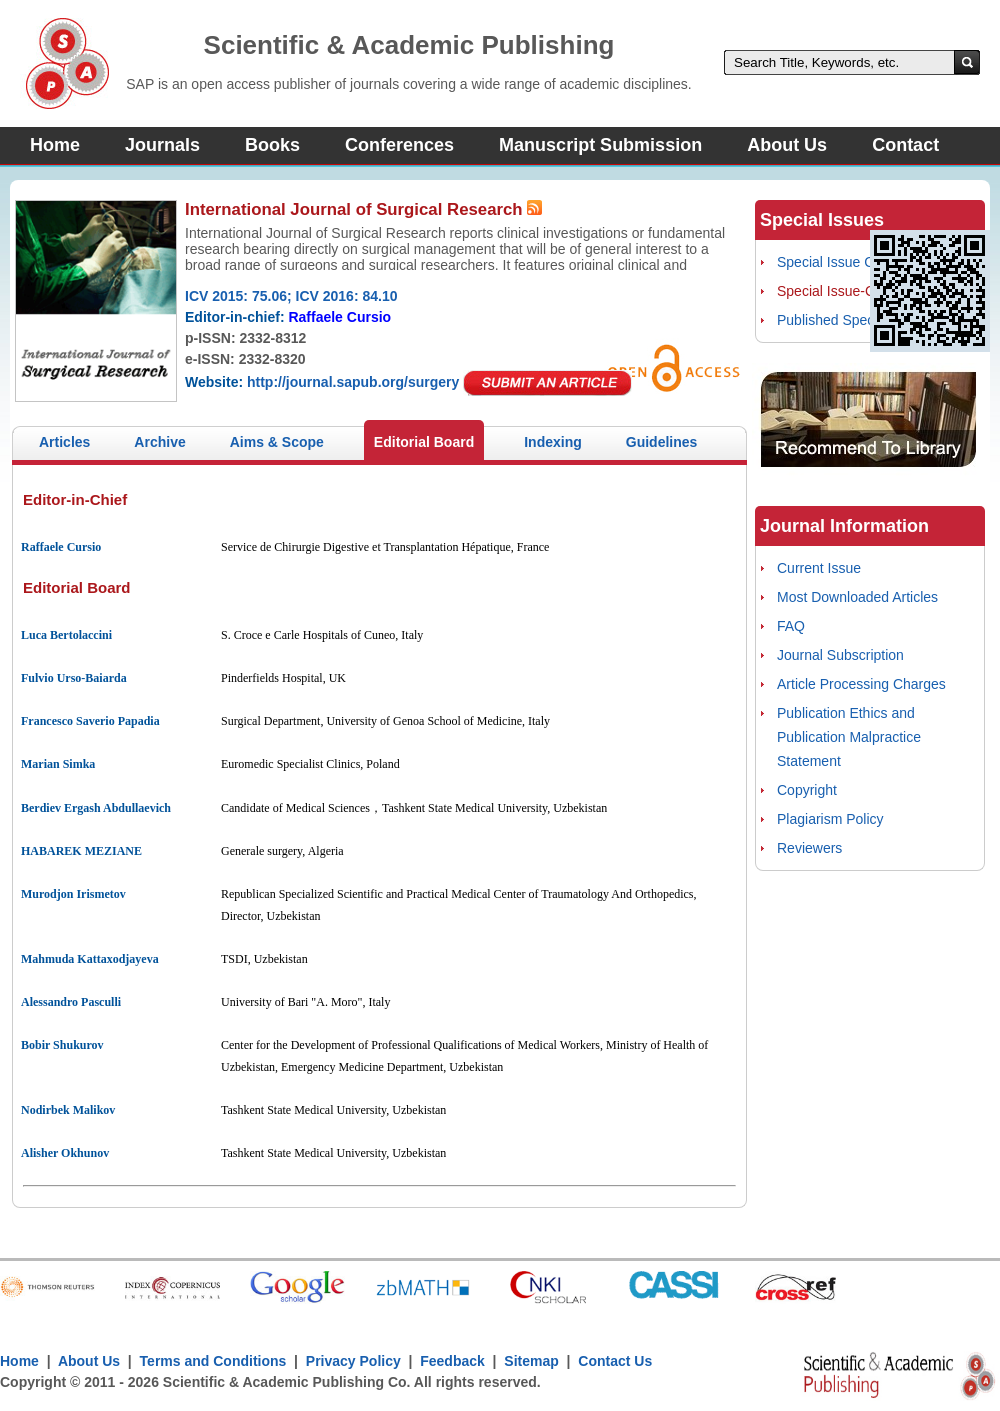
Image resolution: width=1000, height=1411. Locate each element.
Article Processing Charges (861, 684)
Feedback (452, 1361)
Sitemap (531, 1361)
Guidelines (662, 442)
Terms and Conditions (213, 1361)
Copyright (807, 790)
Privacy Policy (353, 1361)
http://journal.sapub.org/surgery (353, 382)
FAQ (791, 626)
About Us (787, 145)
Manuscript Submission (600, 145)
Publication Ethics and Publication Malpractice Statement (849, 737)
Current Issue (819, 568)
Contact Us (615, 1361)
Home (55, 145)
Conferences (399, 145)
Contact (905, 145)
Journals (162, 145)
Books (272, 145)
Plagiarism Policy (830, 819)
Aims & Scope (277, 442)
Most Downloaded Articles (857, 597)
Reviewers (809, 848)
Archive (159, 442)
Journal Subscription (840, 655)
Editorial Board (424, 442)
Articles (64, 442)
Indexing (553, 442)
